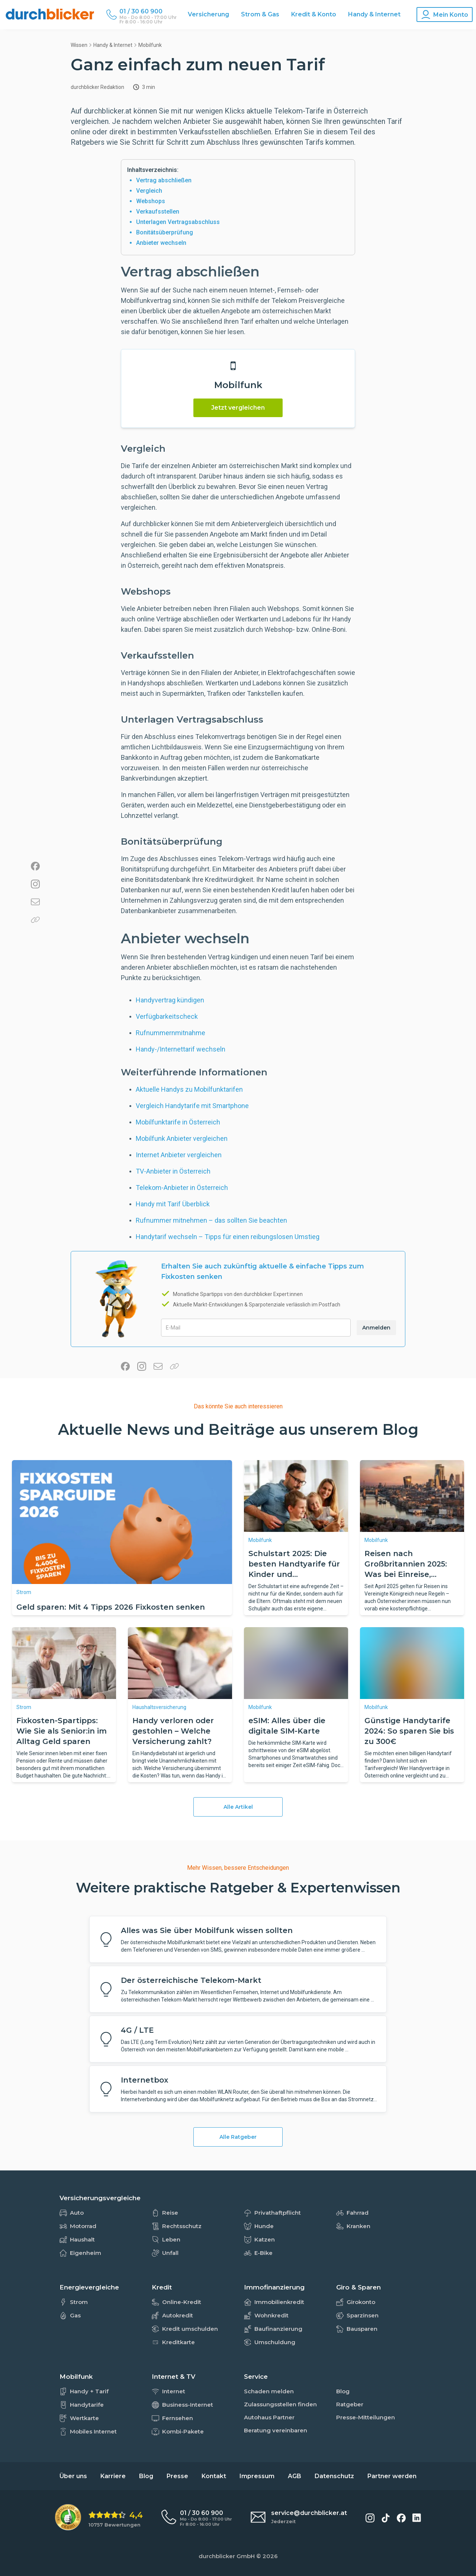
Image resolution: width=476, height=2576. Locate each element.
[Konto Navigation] (444, 14)
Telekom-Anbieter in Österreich (182, 1187)
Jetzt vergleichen (238, 407)
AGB (294, 2476)
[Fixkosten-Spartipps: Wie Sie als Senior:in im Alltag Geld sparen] (64, 1663)
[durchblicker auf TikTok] (385, 2517)
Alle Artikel (238, 1807)
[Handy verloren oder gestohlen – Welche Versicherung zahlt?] (180, 1663)
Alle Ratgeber (238, 2137)
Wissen (79, 45)
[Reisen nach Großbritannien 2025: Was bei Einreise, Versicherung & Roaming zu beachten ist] (412, 1496)
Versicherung (208, 14)
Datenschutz (334, 2476)
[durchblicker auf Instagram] (370, 2517)
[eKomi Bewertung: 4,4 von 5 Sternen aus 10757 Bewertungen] (99, 2517)
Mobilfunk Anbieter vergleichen (182, 1138)
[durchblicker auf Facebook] (401, 2517)
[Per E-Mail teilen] (35, 902)
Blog (146, 2476)
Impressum (256, 2476)
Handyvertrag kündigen (170, 1000)
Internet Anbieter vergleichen (179, 1155)
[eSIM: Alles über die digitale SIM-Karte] (296, 1663)
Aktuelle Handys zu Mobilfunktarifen (189, 1089)
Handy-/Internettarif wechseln (180, 1049)
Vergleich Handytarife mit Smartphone (192, 1106)
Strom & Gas (260, 14)
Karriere (113, 2476)
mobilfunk (150, 45)
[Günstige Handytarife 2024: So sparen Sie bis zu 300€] (412, 1663)
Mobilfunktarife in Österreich (178, 1122)
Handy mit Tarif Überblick (173, 1204)
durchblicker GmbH (227, 2556)
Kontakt (214, 2476)
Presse (177, 2476)
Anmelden (376, 1327)
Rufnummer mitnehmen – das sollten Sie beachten (211, 1220)
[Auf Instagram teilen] (35, 885)
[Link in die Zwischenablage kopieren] (35, 920)
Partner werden (391, 2476)
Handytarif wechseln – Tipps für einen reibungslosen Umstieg (227, 1237)
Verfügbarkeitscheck (167, 1016)
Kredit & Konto (313, 14)
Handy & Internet (374, 14)
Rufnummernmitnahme (170, 1033)
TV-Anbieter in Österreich (173, 1171)
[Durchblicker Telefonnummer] (148, 11)
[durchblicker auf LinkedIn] (416, 2517)
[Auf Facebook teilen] (35, 867)
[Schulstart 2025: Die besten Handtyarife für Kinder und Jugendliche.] (296, 1496)
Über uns (73, 2476)
